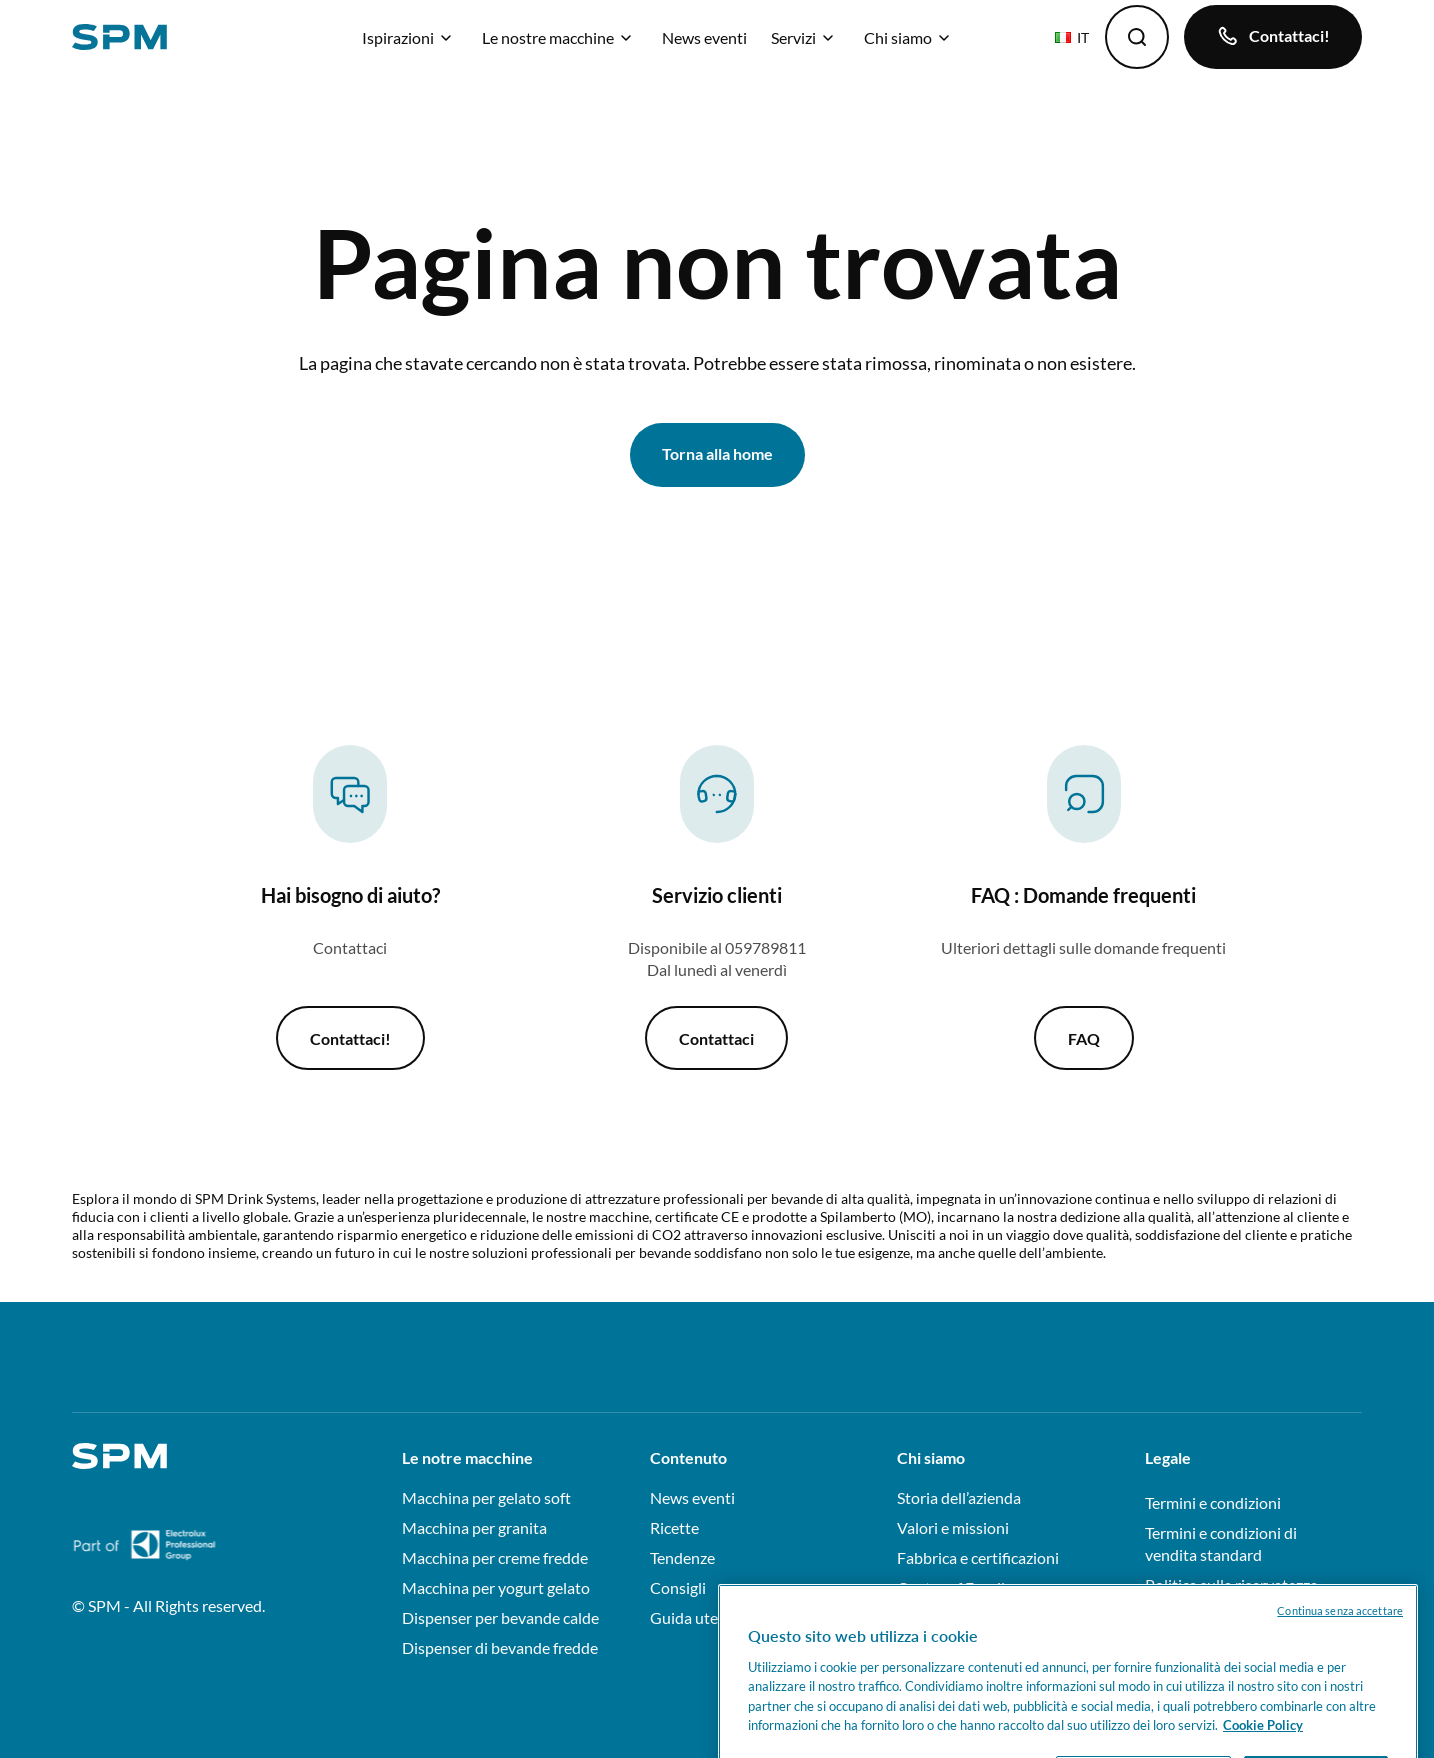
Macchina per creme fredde (495, 1557)
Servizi (805, 37)
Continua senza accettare (1340, 1628)
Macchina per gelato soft (486, 1497)
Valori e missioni (953, 1527)
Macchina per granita (474, 1527)
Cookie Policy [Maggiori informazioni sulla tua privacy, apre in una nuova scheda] (1263, 1744)
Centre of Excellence (967, 1587)
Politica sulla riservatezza (1231, 1584)
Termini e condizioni (1213, 1502)
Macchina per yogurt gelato (496, 1587)
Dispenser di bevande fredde (500, 1647)
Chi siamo (910, 37)
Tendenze (682, 1557)
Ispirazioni (410, 37)
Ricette (674, 1527)
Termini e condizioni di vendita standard (1221, 1543)
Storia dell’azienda (959, 1497)
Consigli (678, 1587)
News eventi (704, 37)
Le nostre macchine (560, 37)
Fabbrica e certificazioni (978, 1557)
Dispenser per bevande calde (500, 1617)
